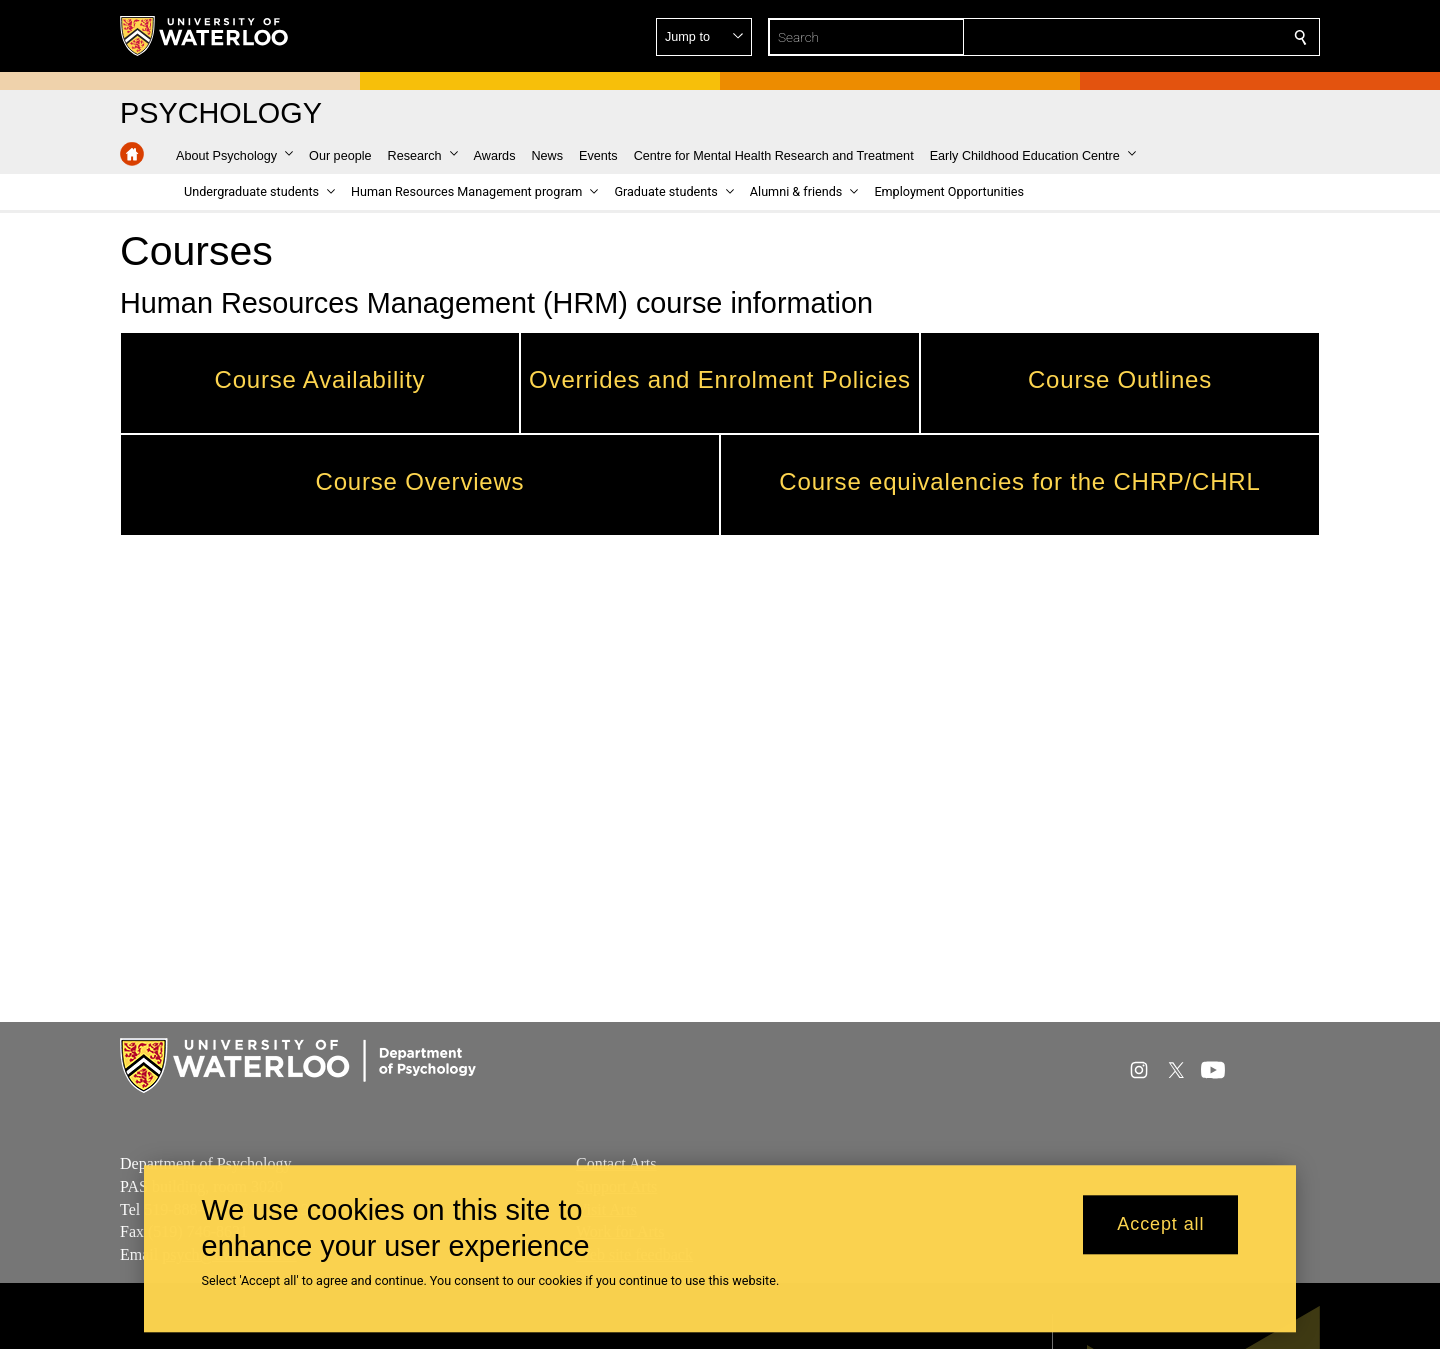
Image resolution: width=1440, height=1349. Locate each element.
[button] (1156, 37)
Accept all (1160, 1225)
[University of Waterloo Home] (205, 36)
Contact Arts (616, 1163)
